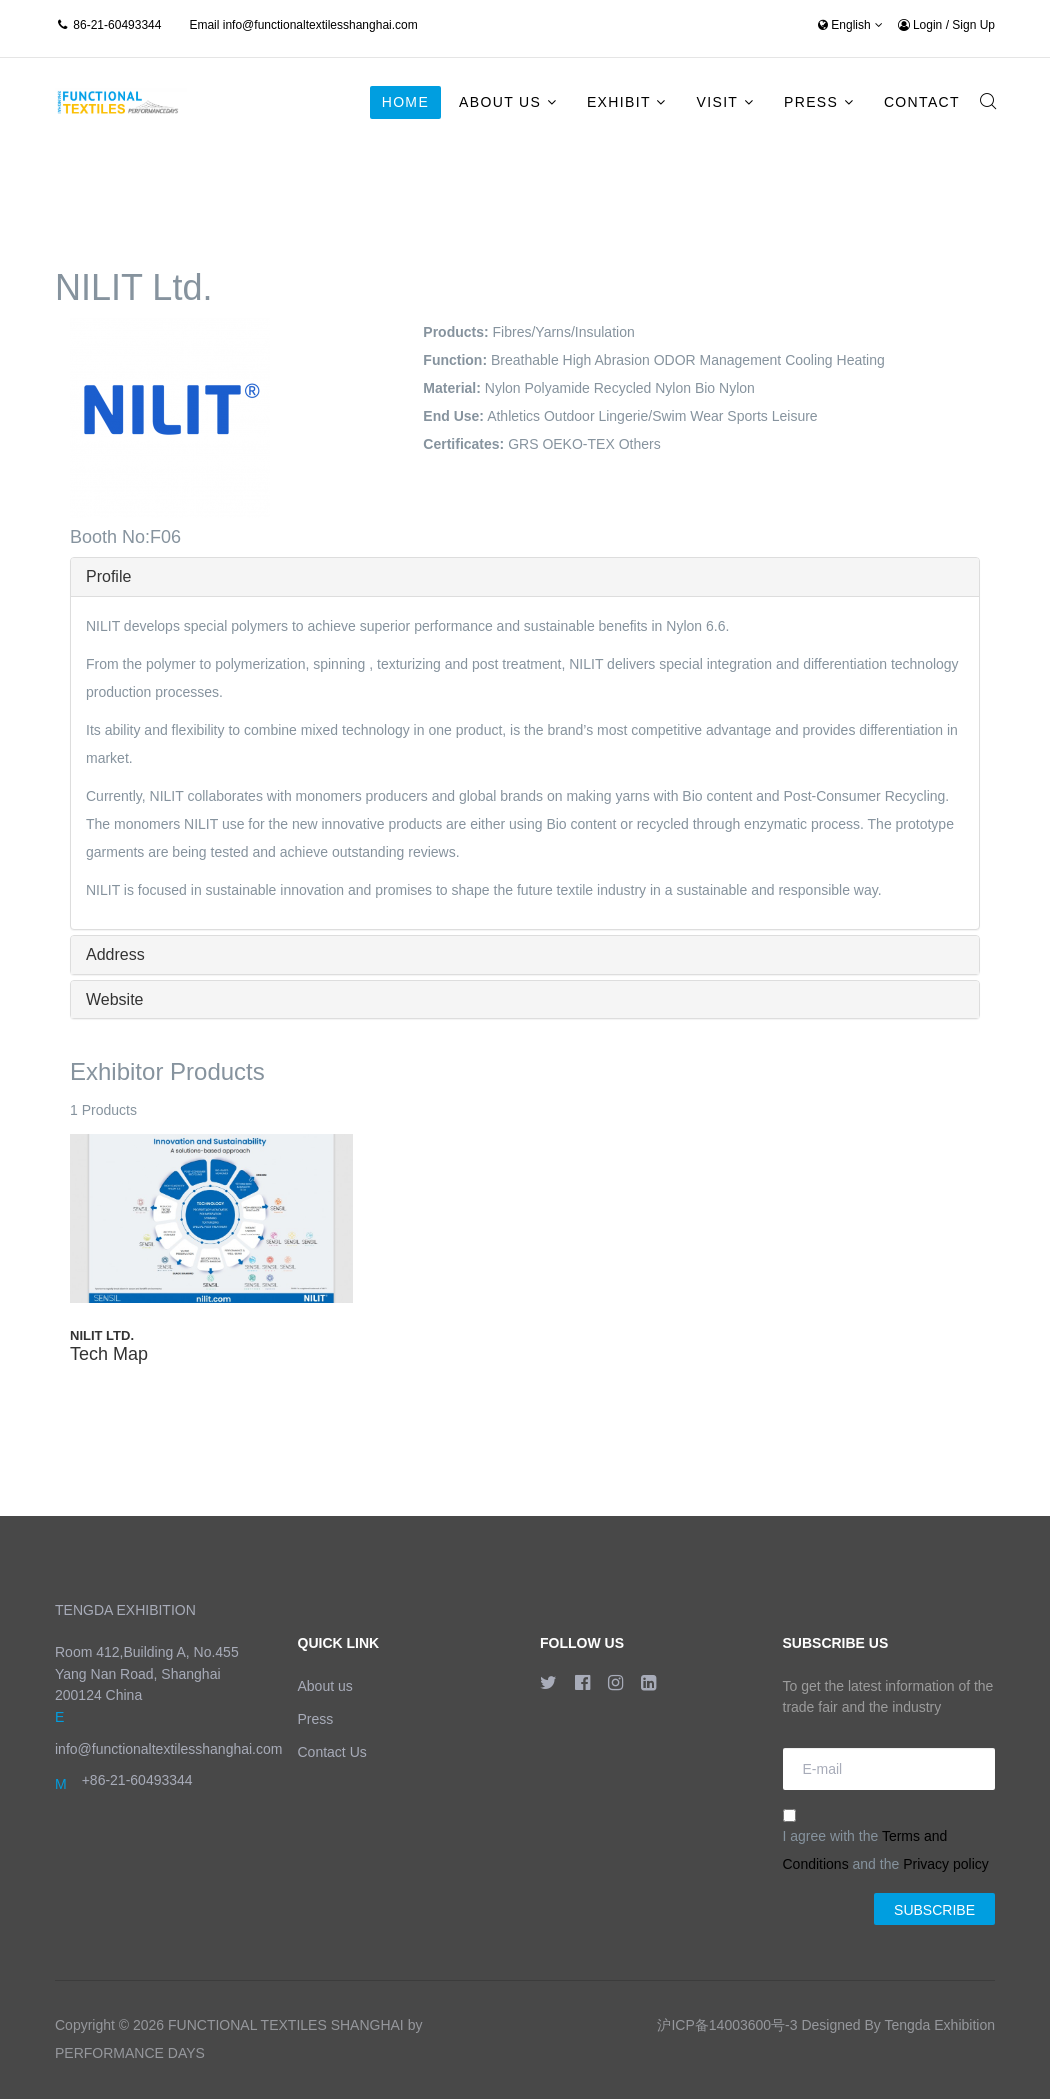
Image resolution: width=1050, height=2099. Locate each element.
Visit (718, 102)
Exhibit (619, 102)
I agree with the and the (886, 1840)
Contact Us (332, 1752)
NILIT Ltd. (102, 1335)
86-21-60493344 (117, 25)
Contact (922, 102)
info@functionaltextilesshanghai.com (320, 25)
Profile (108, 576)
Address (115, 954)
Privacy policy (946, 1864)
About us (325, 1686)
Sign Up (973, 25)
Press (811, 102)
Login (922, 25)
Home (405, 102)
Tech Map (109, 1354)
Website (115, 999)
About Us (500, 102)
